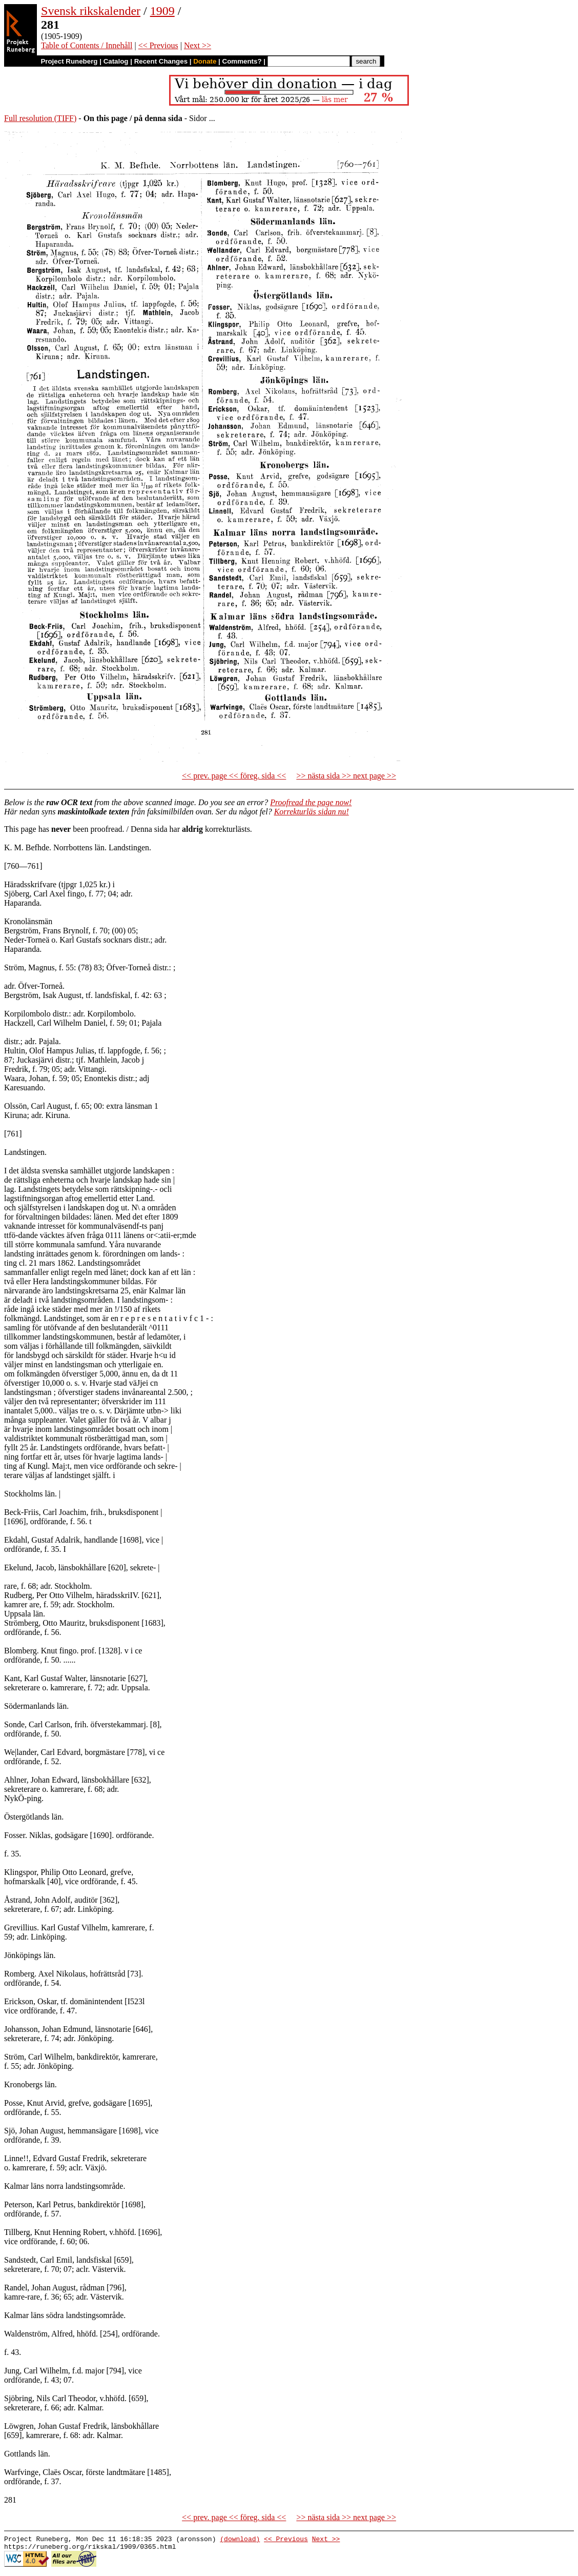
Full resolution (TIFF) (40, 118)
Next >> (197, 45)
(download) (240, 2540)
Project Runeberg (68, 61)
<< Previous (158, 45)
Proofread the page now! (311, 802)
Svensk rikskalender (90, 10)
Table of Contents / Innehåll (86, 45)
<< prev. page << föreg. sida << (234, 775)
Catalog (116, 61)
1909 (162, 10)
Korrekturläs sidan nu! (311, 811)
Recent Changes (161, 61)
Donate (204, 61)
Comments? (242, 61)
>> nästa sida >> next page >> (346, 775)
